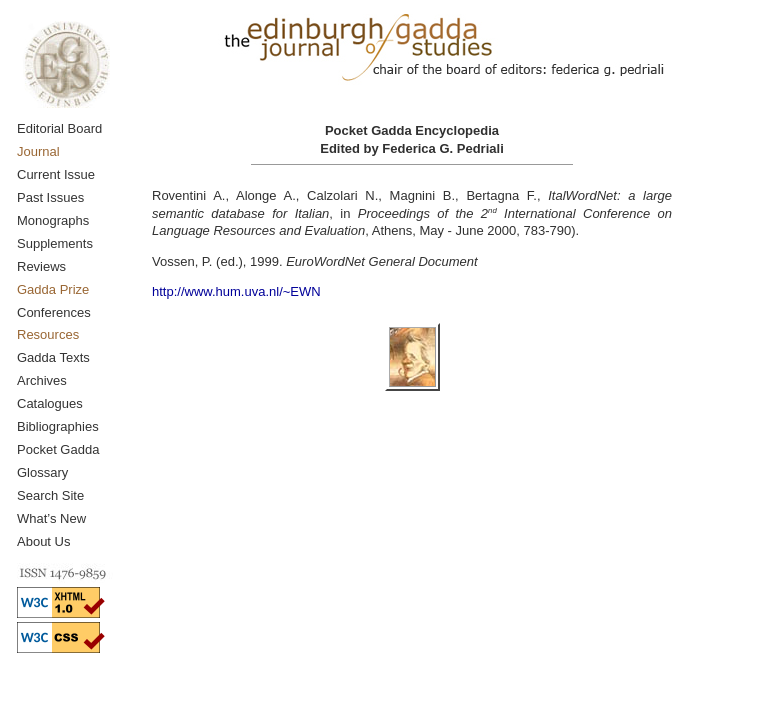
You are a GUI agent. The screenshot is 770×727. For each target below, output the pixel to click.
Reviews (41, 266)
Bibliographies (58, 426)
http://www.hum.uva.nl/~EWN (236, 291)
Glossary (42, 472)
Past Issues (50, 197)
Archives (42, 380)
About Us (43, 541)
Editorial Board (59, 128)
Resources (48, 334)
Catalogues (50, 403)
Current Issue (56, 174)
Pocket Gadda (58, 449)
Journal (38, 151)
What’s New (51, 518)
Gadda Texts (53, 357)
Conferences (54, 312)
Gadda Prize (53, 289)
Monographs (53, 220)
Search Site (50, 495)
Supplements (55, 243)
